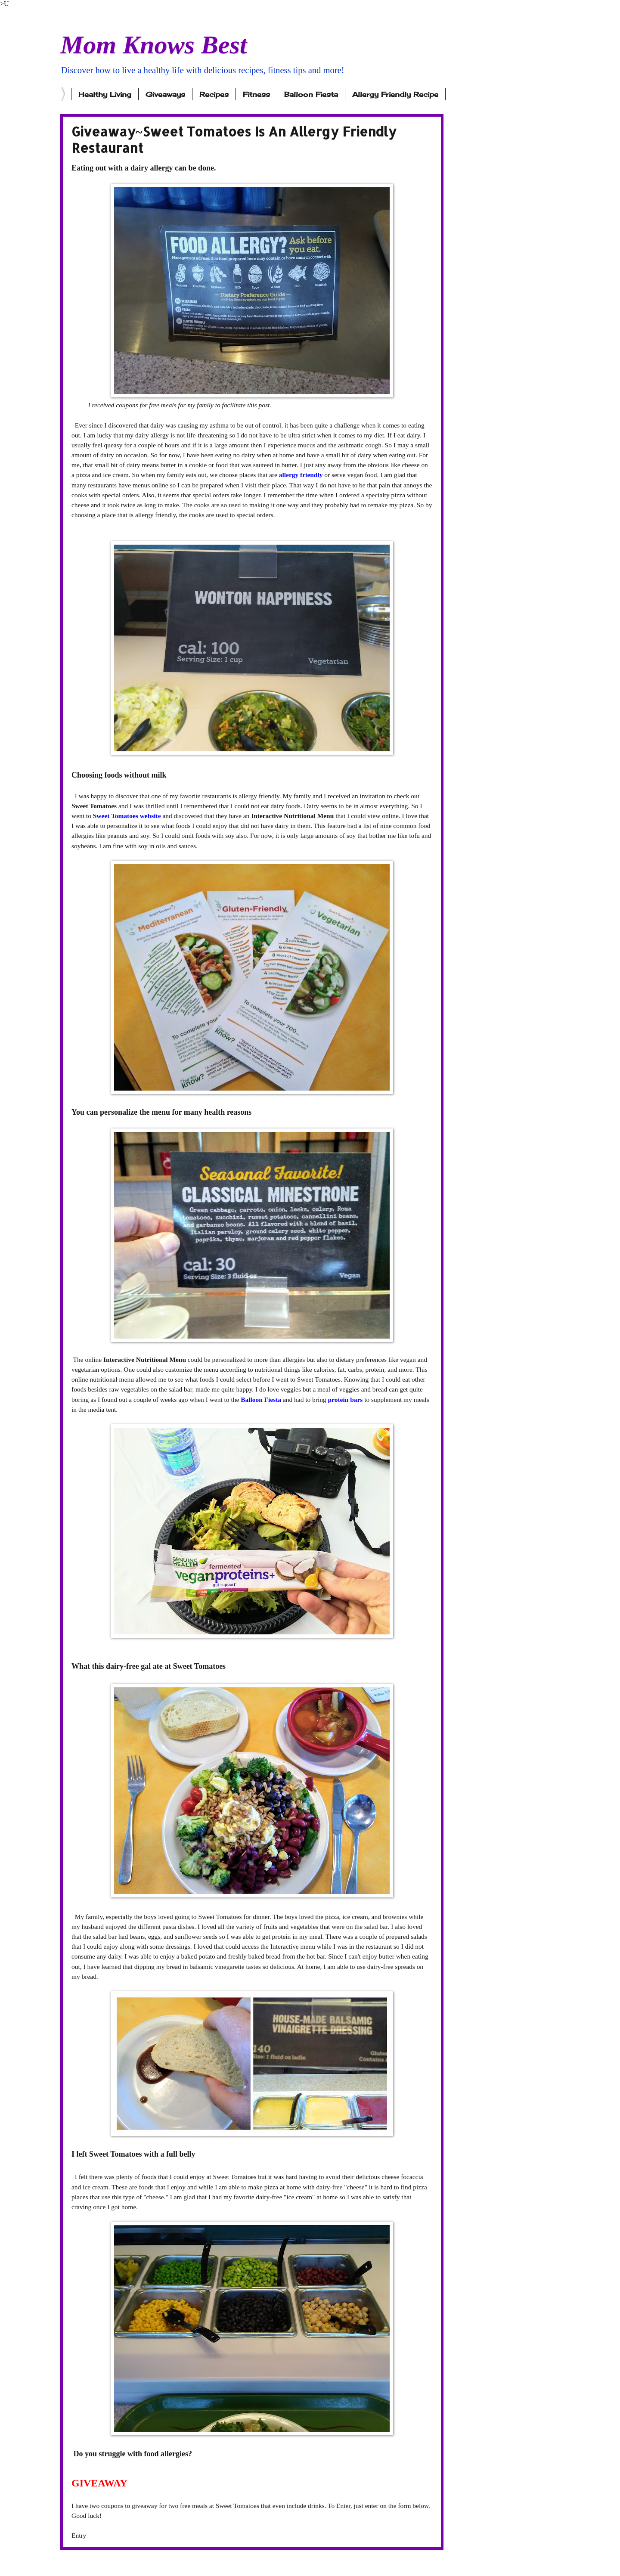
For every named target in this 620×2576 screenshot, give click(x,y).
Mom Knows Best (153, 45)
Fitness (256, 94)
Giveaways (165, 94)
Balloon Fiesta (311, 94)
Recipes (214, 94)
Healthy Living (104, 94)
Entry (78, 2535)
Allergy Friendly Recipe (395, 94)
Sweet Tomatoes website (128, 815)
